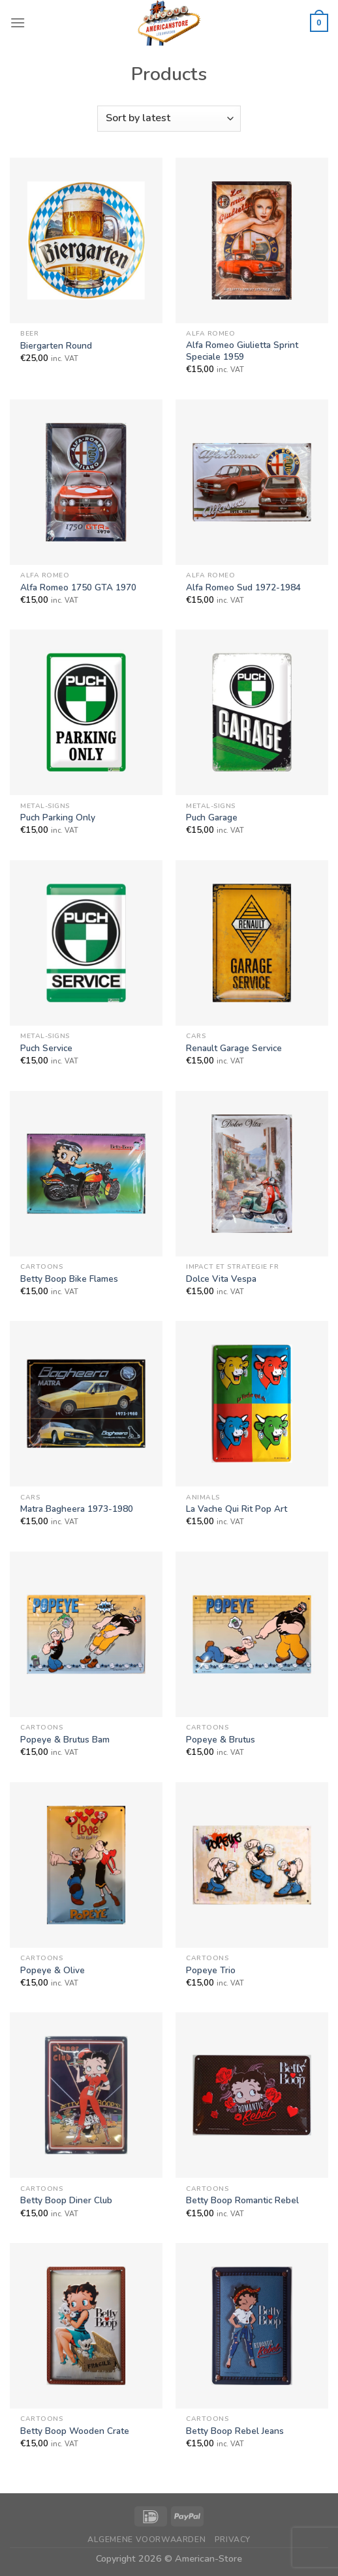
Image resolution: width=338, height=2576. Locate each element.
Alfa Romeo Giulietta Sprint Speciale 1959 (242, 351)
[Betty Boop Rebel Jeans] (252, 2326)
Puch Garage (212, 818)
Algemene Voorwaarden (146, 2539)
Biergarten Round (56, 346)
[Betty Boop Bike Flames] (86, 1173)
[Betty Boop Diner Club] (86, 2095)
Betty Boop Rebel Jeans (235, 2431)
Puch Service (46, 1048)
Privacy (233, 2539)
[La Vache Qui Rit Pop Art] (252, 1403)
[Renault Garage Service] (252, 943)
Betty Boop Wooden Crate (74, 2431)
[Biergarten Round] (86, 240)
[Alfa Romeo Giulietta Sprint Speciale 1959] (252, 240)
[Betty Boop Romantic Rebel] (252, 2095)
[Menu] (17, 22)
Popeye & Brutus (220, 1740)
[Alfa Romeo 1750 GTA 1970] (86, 482)
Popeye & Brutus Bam (65, 1740)
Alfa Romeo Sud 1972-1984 (243, 588)
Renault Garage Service (234, 1048)
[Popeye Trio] (252, 1865)
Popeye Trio (211, 1970)
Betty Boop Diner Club (66, 2201)
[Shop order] (168, 119)
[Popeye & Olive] (86, 1865)
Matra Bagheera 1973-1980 (76, 1509)
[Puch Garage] (252, 712)
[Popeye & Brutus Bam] (86, 1634)
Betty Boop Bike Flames (69, 1279)
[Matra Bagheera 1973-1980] (86, 1403)
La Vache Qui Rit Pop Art (236, 1509)
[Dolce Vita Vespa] (252, 1173)
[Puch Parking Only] (86, 712)
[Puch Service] (86, 943)
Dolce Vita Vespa (221, 1279)
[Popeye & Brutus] (252, 1634)
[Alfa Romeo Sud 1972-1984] (252, 482)
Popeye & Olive (52, 1970)
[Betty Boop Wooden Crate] (86, 2326)
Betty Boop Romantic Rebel (242, 2201)
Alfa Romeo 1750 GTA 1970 (78, 588)
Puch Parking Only (57, 818)
